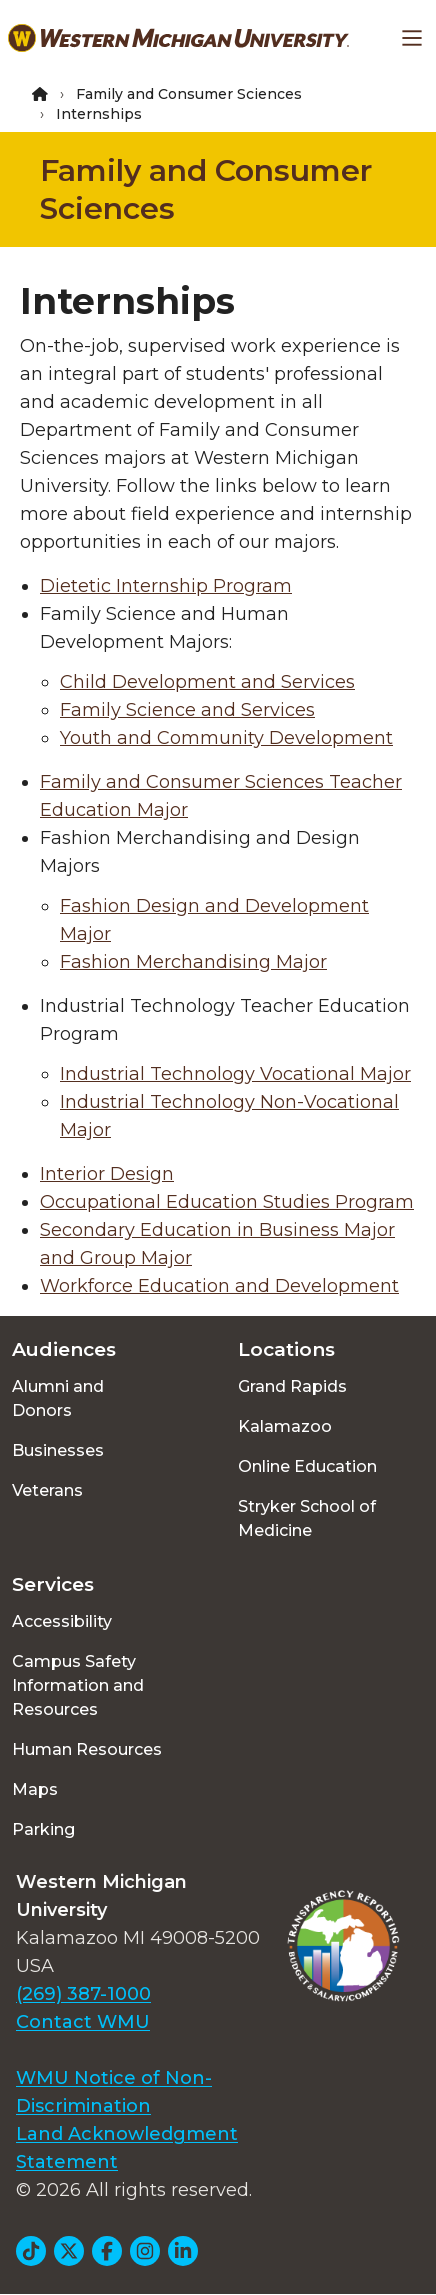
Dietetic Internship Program (166, 586)
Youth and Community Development (226, 738)
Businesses (58, 1450)
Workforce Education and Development (219, 1286)
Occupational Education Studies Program (227, 1202)
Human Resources (87, 1749)
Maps (35, 1789)
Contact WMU (83, 2022)
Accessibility (62, 1621)
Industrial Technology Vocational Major (235, 1074)
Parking (43, 1829)
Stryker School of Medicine (307, 1518)
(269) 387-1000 (83, 1994)
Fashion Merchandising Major (193, 962)
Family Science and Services (187, 710)
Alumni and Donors (58, 1398)
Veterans (47, 1490)
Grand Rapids (292, 1386)
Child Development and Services (207, 682)
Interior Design (107, 1174)
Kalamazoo (285, 1426)
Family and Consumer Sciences (189, 94)
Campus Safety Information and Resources (78, 1685)
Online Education (307, 1466)
